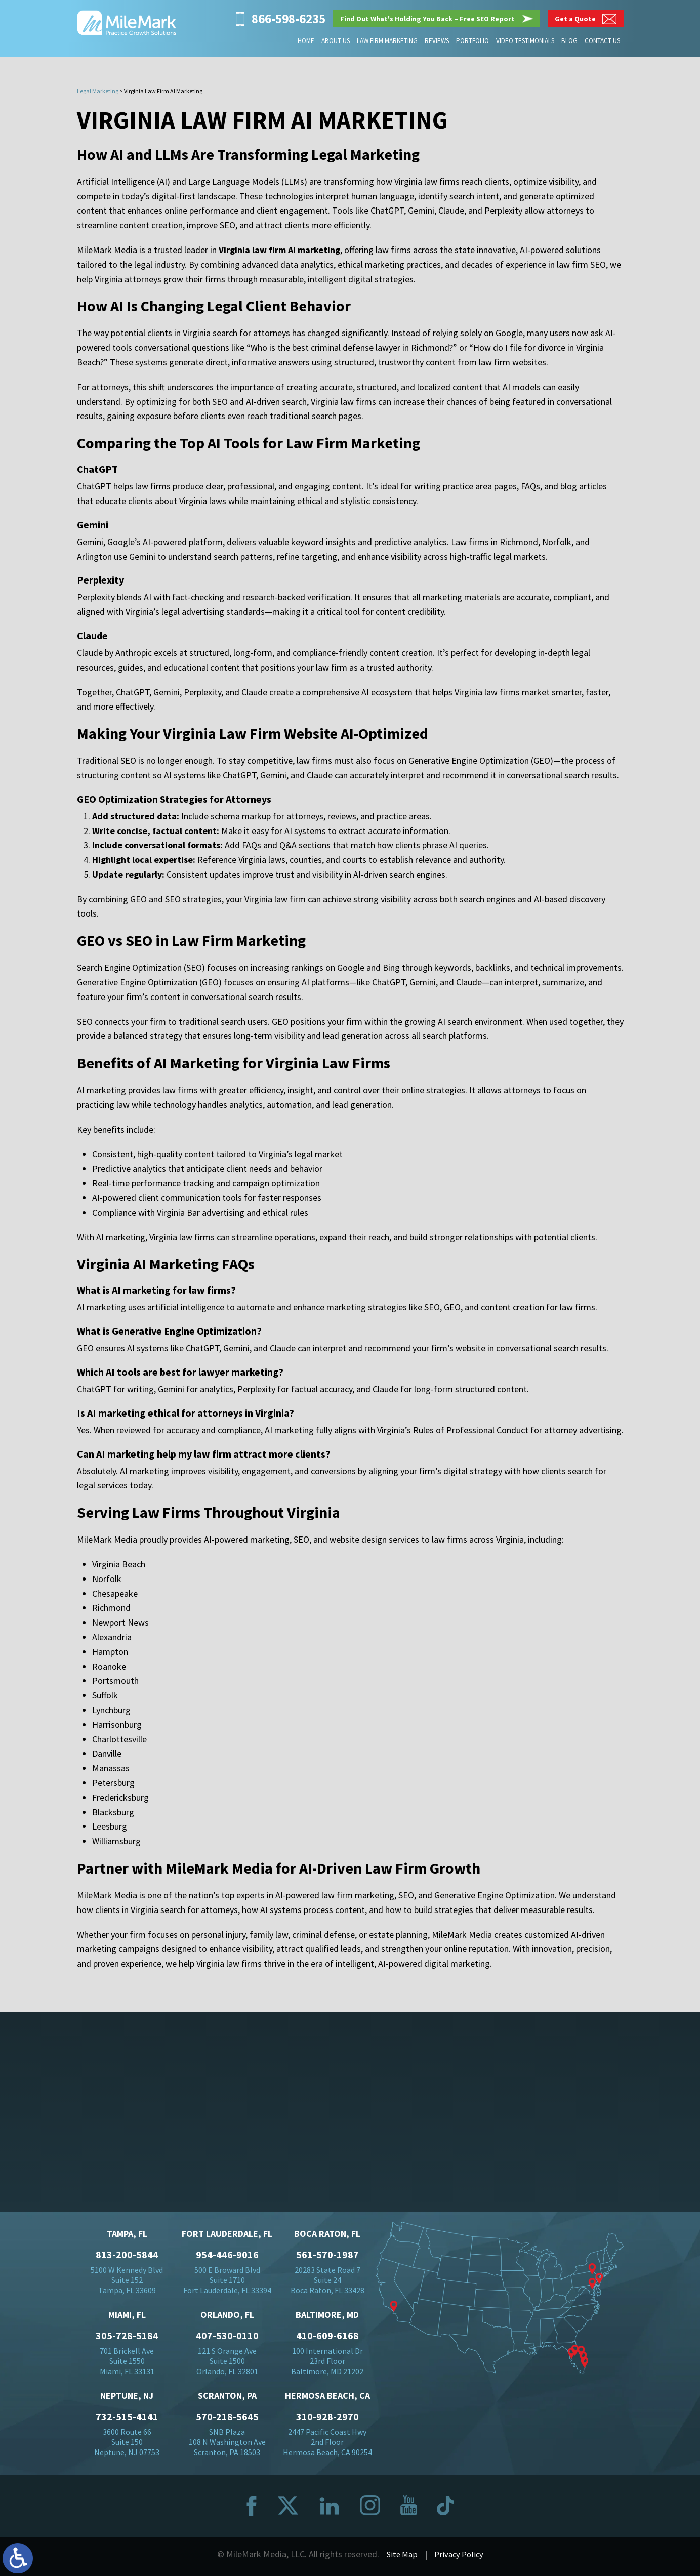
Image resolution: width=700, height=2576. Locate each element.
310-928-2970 (327, 2420)
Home (308, 40)
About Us (337, 40)
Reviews (438, 40)
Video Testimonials (526, 40)
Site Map (400, 2557)
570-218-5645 (227, 2420)
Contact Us (602, 40)
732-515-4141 (127, 2420)
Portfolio (473, 40)
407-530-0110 (227, 2339)
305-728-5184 (127, 2339)
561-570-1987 (327, 2258)
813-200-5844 (127, 2258)
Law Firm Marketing (388, 40)
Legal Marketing (97, 91)
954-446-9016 (227, 2258)
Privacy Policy (460, 2557)
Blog (570, 40)
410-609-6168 (327, 2339)
